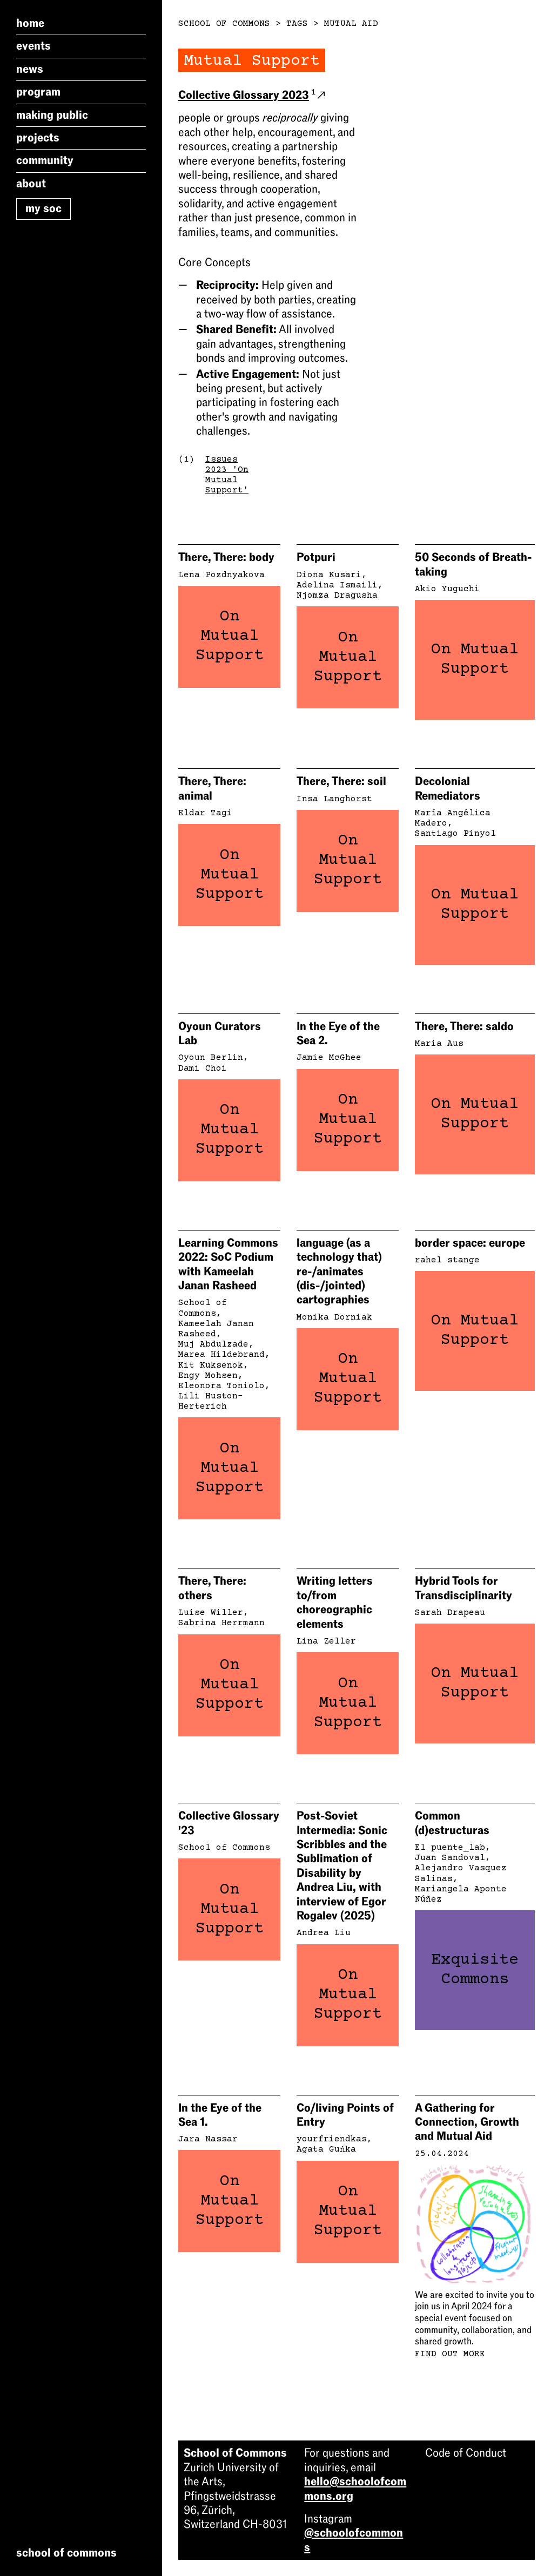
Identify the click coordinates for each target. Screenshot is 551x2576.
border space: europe (470, 1243)
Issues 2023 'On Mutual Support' (226, 475)
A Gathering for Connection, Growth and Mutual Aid (467, 2122)
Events (33, 46)
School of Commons (224, 24)
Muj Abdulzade (213, 1344)
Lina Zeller (326, 1641)
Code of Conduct (465, 2453)
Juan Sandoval (450, 1858)
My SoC (43, 208)
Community (44, 160)
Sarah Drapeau (450, 1613)
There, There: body (226, 557)
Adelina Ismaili (337, 585)
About (31, 184)
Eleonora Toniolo (221, 1386)
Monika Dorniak (334, 1317)
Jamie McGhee (329, 1058)
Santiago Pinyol (455, 834)
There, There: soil (341, 781)
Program (38, 92)
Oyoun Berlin (210, 1058)
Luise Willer (210, 1613)
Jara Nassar (208, 2139)
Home (30, 23)
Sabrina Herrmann (221, 1623)
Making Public (52, 115)
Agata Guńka (326, 2149)
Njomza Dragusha (337, 595)
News (29, 69)
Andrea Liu (324, 1933)
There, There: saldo (464, 1026)
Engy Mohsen (208, 1376)
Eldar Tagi (205, 813)
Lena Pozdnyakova (221, 575)
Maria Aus (439, 1044)
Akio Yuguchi (447, 589)
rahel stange (447, 1260)
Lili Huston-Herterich (210, 1401)
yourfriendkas (332, 2139)
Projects (37, 138)
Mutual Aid (351, 24)
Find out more (450, 2354)
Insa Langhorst (334, 799)
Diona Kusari (329, 575)
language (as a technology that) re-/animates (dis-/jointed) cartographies (339, 1271)
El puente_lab (450, 1847)
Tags (297, 24)
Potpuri (316, 557)
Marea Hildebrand (221, 1355)
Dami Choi (202, 1068)
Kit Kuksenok (210, 1365)
